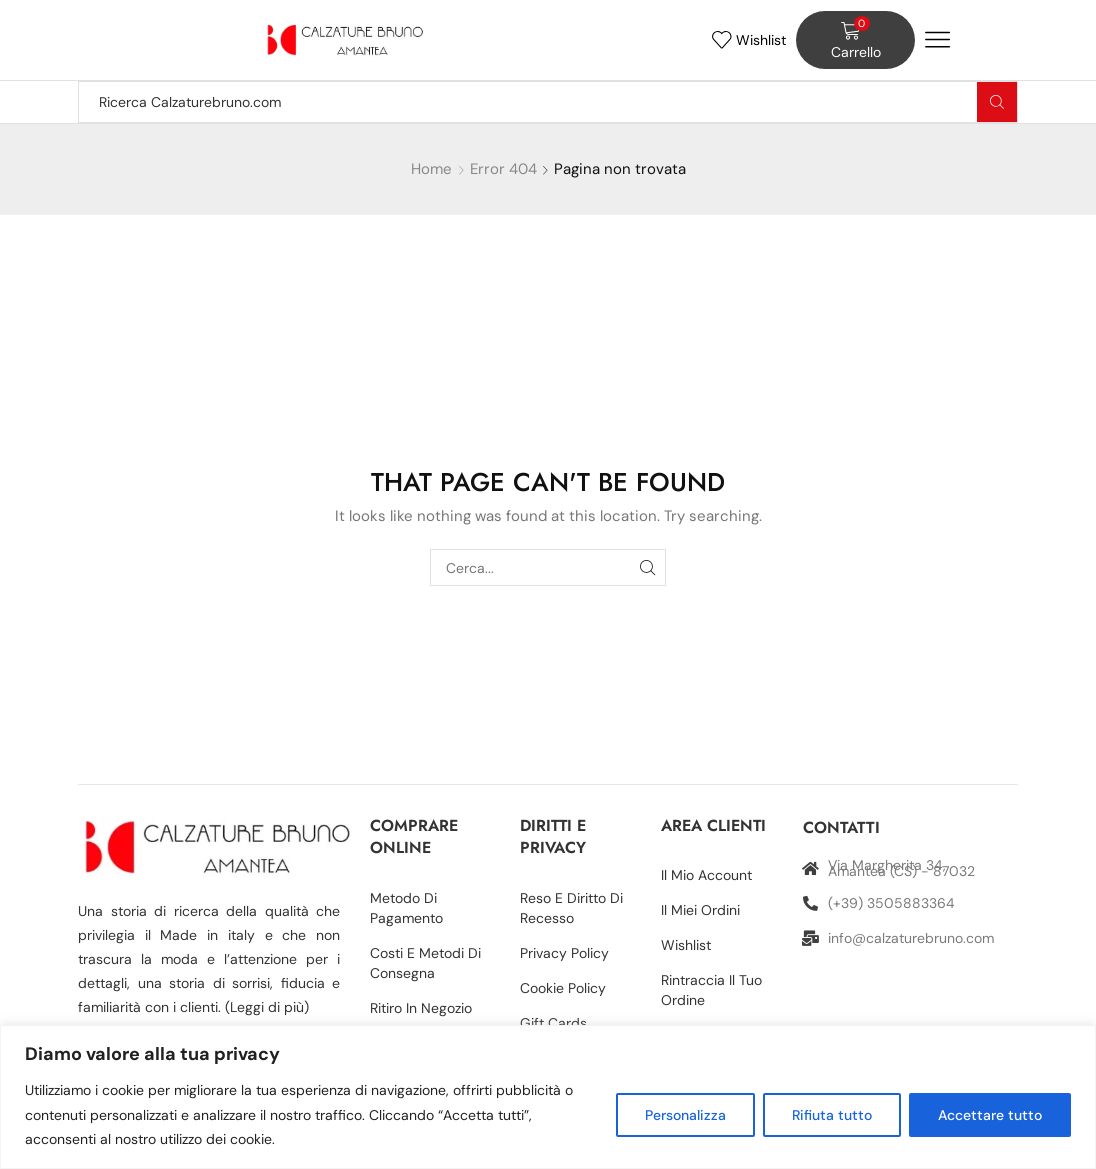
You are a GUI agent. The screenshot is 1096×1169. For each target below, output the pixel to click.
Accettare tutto (990, 1115)
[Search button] (997, 102)
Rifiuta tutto (832, 1115)
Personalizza (685, 1115)
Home (431, 169)
